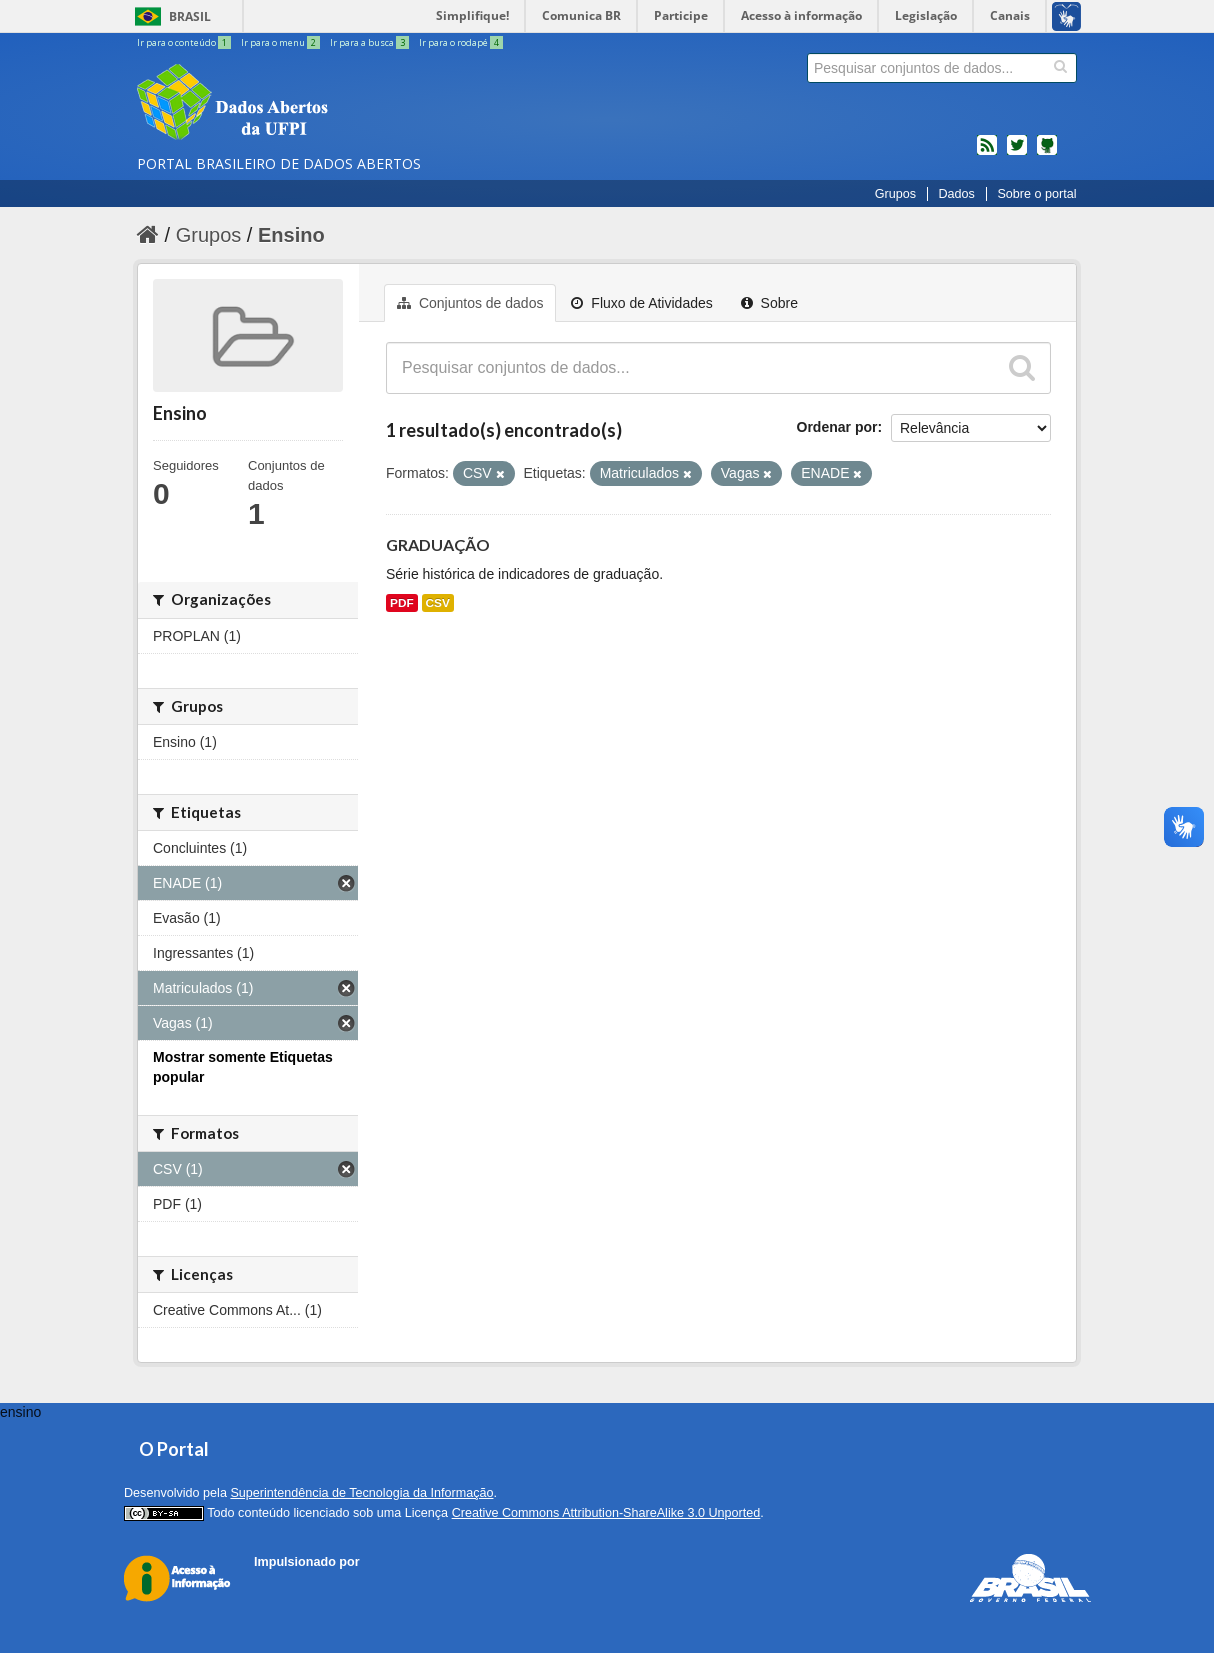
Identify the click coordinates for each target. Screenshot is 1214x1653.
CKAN (288, 1584)
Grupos (895, 194)
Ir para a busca (370, 42)
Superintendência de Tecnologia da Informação (361, 1493)
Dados (956, 194)
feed (987, 153)
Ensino (291, 235)
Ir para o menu (281, 42)
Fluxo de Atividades (641, 303)
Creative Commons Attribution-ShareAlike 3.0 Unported (606, 1513)
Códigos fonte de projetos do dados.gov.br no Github (1047, 153)
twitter (1017, 153)
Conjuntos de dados (470, 303)
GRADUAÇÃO (438, 544)
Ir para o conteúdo (185, 42)
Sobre (769, 303)
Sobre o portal (1036, 194)
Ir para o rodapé (461, 42)
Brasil (190, 16)
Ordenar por (837, 427)
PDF (402, 603)
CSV (438, 603)
